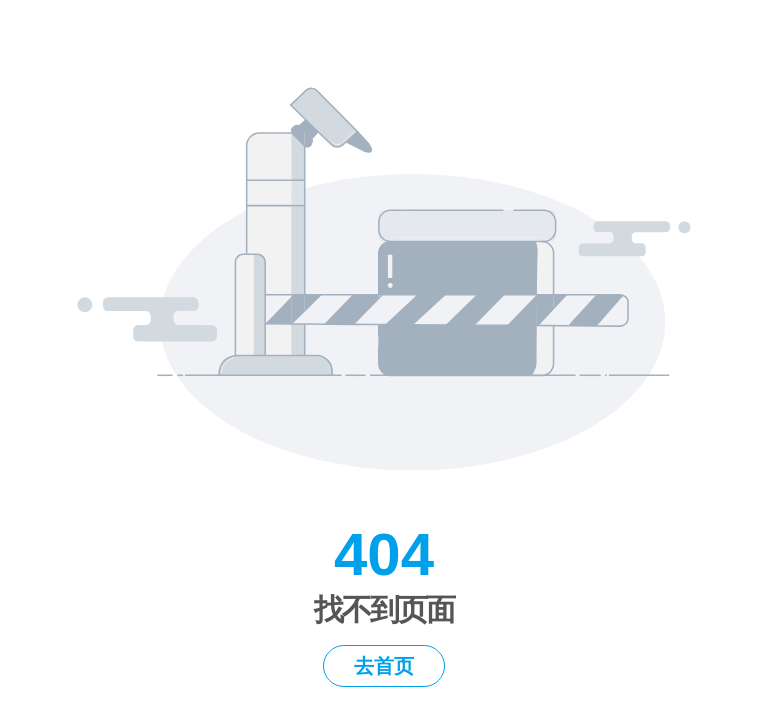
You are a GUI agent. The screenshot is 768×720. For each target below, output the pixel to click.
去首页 (384, 666)
